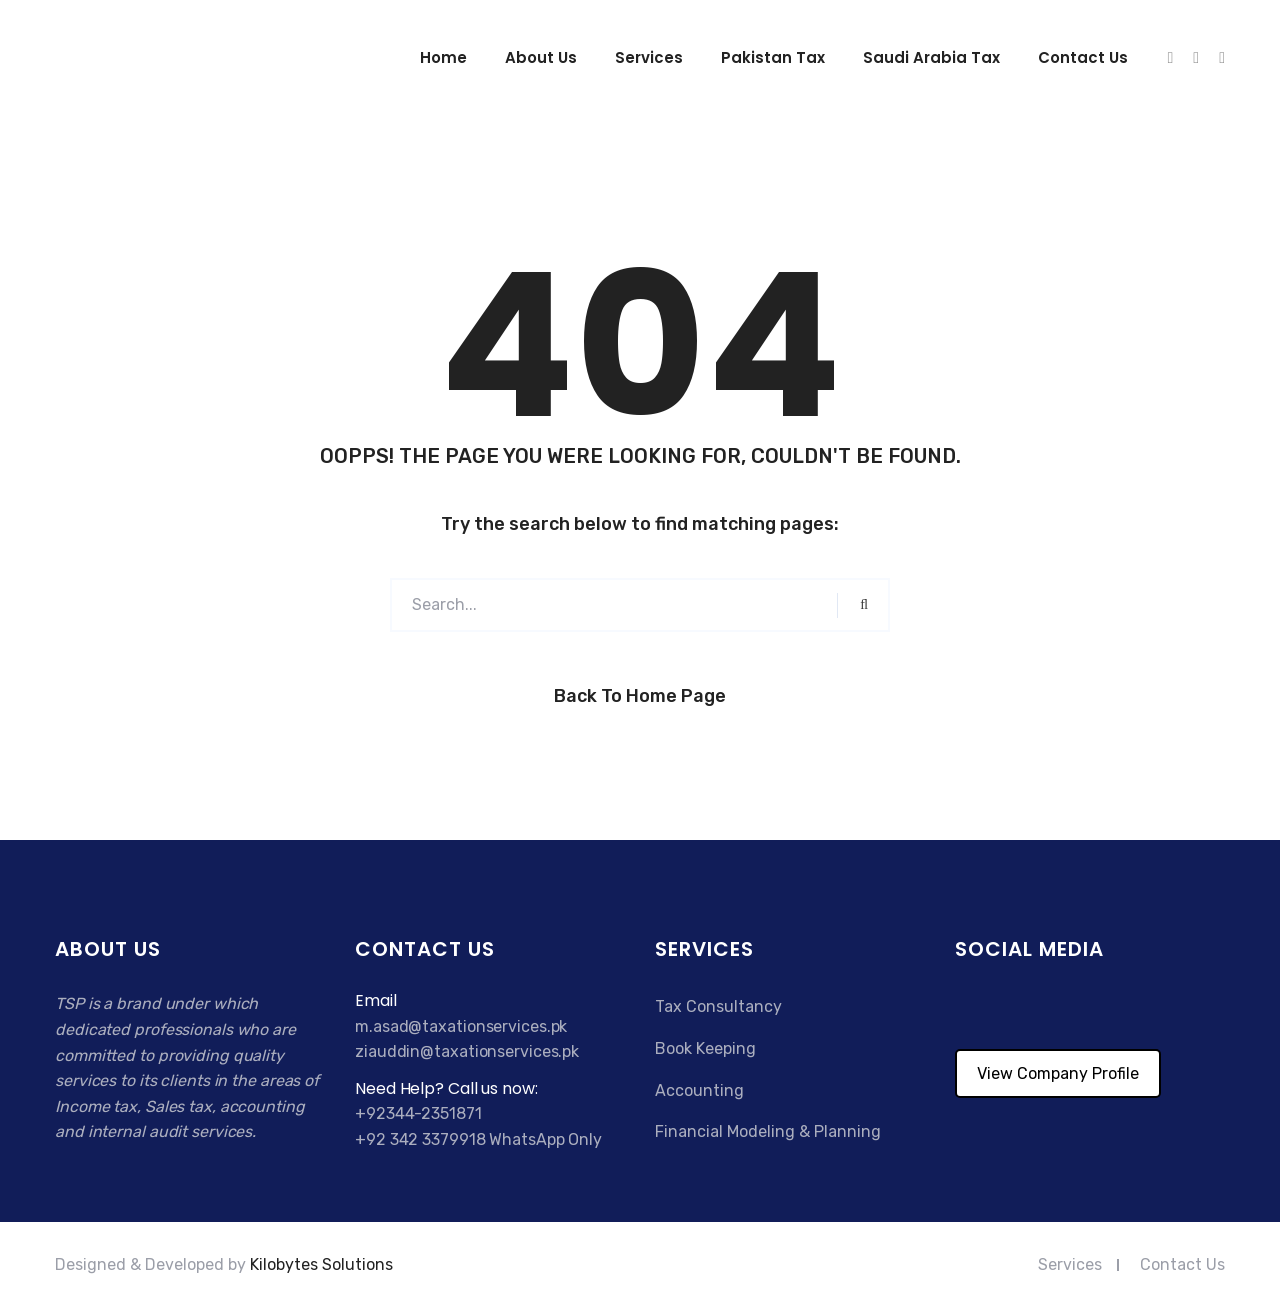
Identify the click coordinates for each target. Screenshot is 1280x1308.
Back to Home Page (640, 696)
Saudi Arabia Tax (931, 57)
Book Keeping (705, 1048)
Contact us (1083, 57)
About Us (541, 57)
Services (649, 57)
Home (443, 57)
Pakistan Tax (773, 57)
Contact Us (1182, 1264)
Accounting (699, 1090)
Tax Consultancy (718, 1006)
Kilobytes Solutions (321, 1264)
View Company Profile (1058, 1073)
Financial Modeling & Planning (768, 1131)
